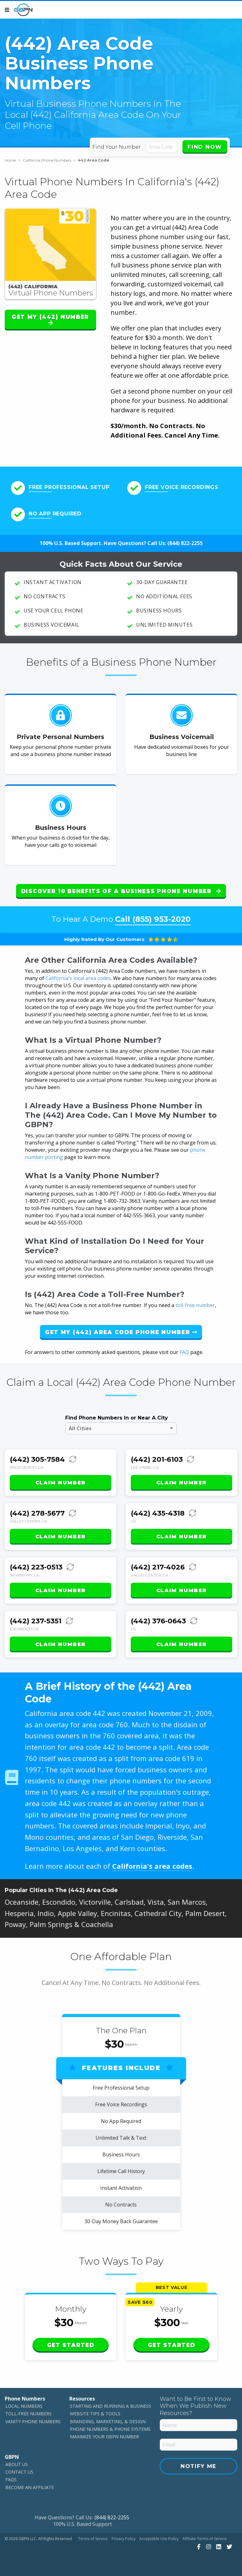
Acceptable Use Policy (159, 2538)
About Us (16, 2464)
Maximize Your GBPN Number (104, 2437)
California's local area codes (78, 978)
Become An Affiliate (29, 2487)
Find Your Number (116, 147)
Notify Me (198, 2466)
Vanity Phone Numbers (32, 2421)
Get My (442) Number (50, 319)
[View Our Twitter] (228, 2547)
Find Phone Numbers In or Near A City (116, 1418)
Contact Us (19, 2472)
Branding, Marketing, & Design (108, 2421)
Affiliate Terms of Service (204, 2538)
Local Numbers (24, 2406)
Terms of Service (93, 2538)
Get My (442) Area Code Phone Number (121, 1332)
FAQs (11, 2479)
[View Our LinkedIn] (218, 2547)
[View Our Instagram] (208, 2547)
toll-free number (195, 1305)
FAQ (184, 1352)
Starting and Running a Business (110, 2406)
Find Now (204, 147)
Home (12, 160)
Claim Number (60, 1483)
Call (153, 919)
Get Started (71, 2345)
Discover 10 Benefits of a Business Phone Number (121, 891)
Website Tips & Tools (95, 2414)
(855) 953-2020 (161, 919)
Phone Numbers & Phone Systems (110, 2429)
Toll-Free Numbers (28, 2414)
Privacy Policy (123, 2538)
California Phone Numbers (49, 160)
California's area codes (152, 1866)
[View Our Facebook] (197, 2547)
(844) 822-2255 (185, 543)
